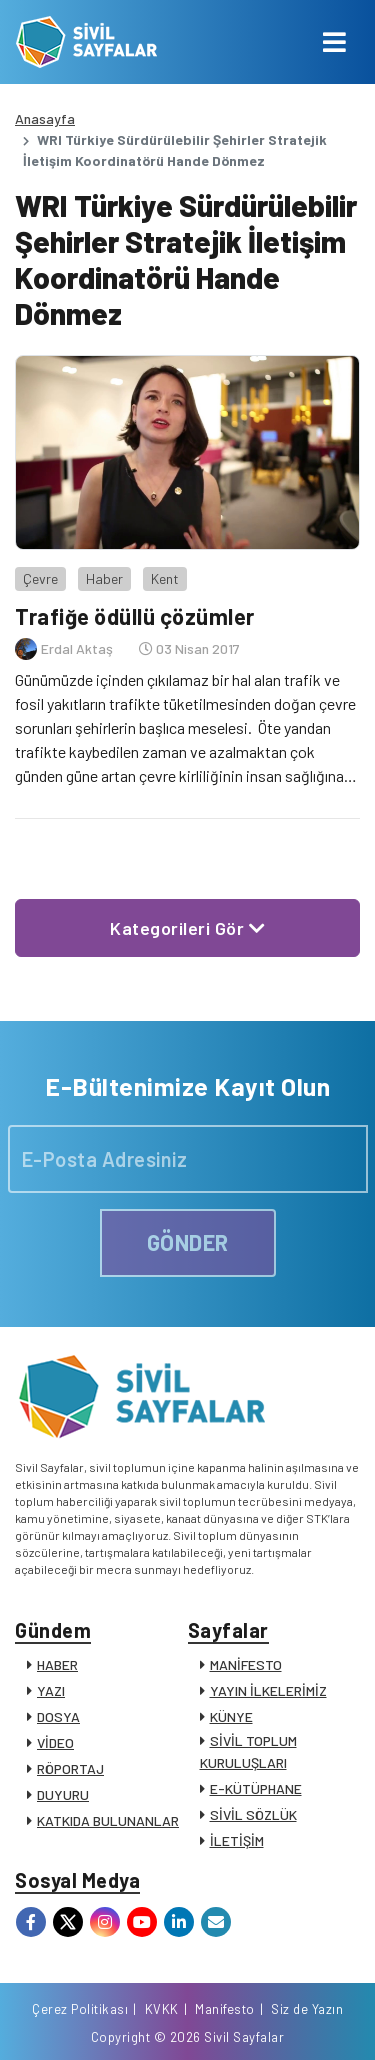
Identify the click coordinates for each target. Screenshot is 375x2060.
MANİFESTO (246, 1664)
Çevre (40, 578)
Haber (104, 578)
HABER (57, 1664)
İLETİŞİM (237, 1840)
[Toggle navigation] (334, 42)
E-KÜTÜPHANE (256, 1788)
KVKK (162, 2009)
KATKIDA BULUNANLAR (108, 1820)
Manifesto (225, 2009)
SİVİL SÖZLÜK (253, 1814)
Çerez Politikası (80, 2009)
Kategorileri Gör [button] (187, 928)
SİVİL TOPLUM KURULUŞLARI (248, 1751)
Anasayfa (45, 118)
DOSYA (58, 1716)
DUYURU (63, 1794)
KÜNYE (231, 1716)
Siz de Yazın (307, 2009)
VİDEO (55, 1742)
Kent (165, 578)
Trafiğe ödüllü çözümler (135, 616)
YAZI (51, 1690)
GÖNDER (188, 1242)
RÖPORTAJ (70, 1768)
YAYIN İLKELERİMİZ (268, 1690)
